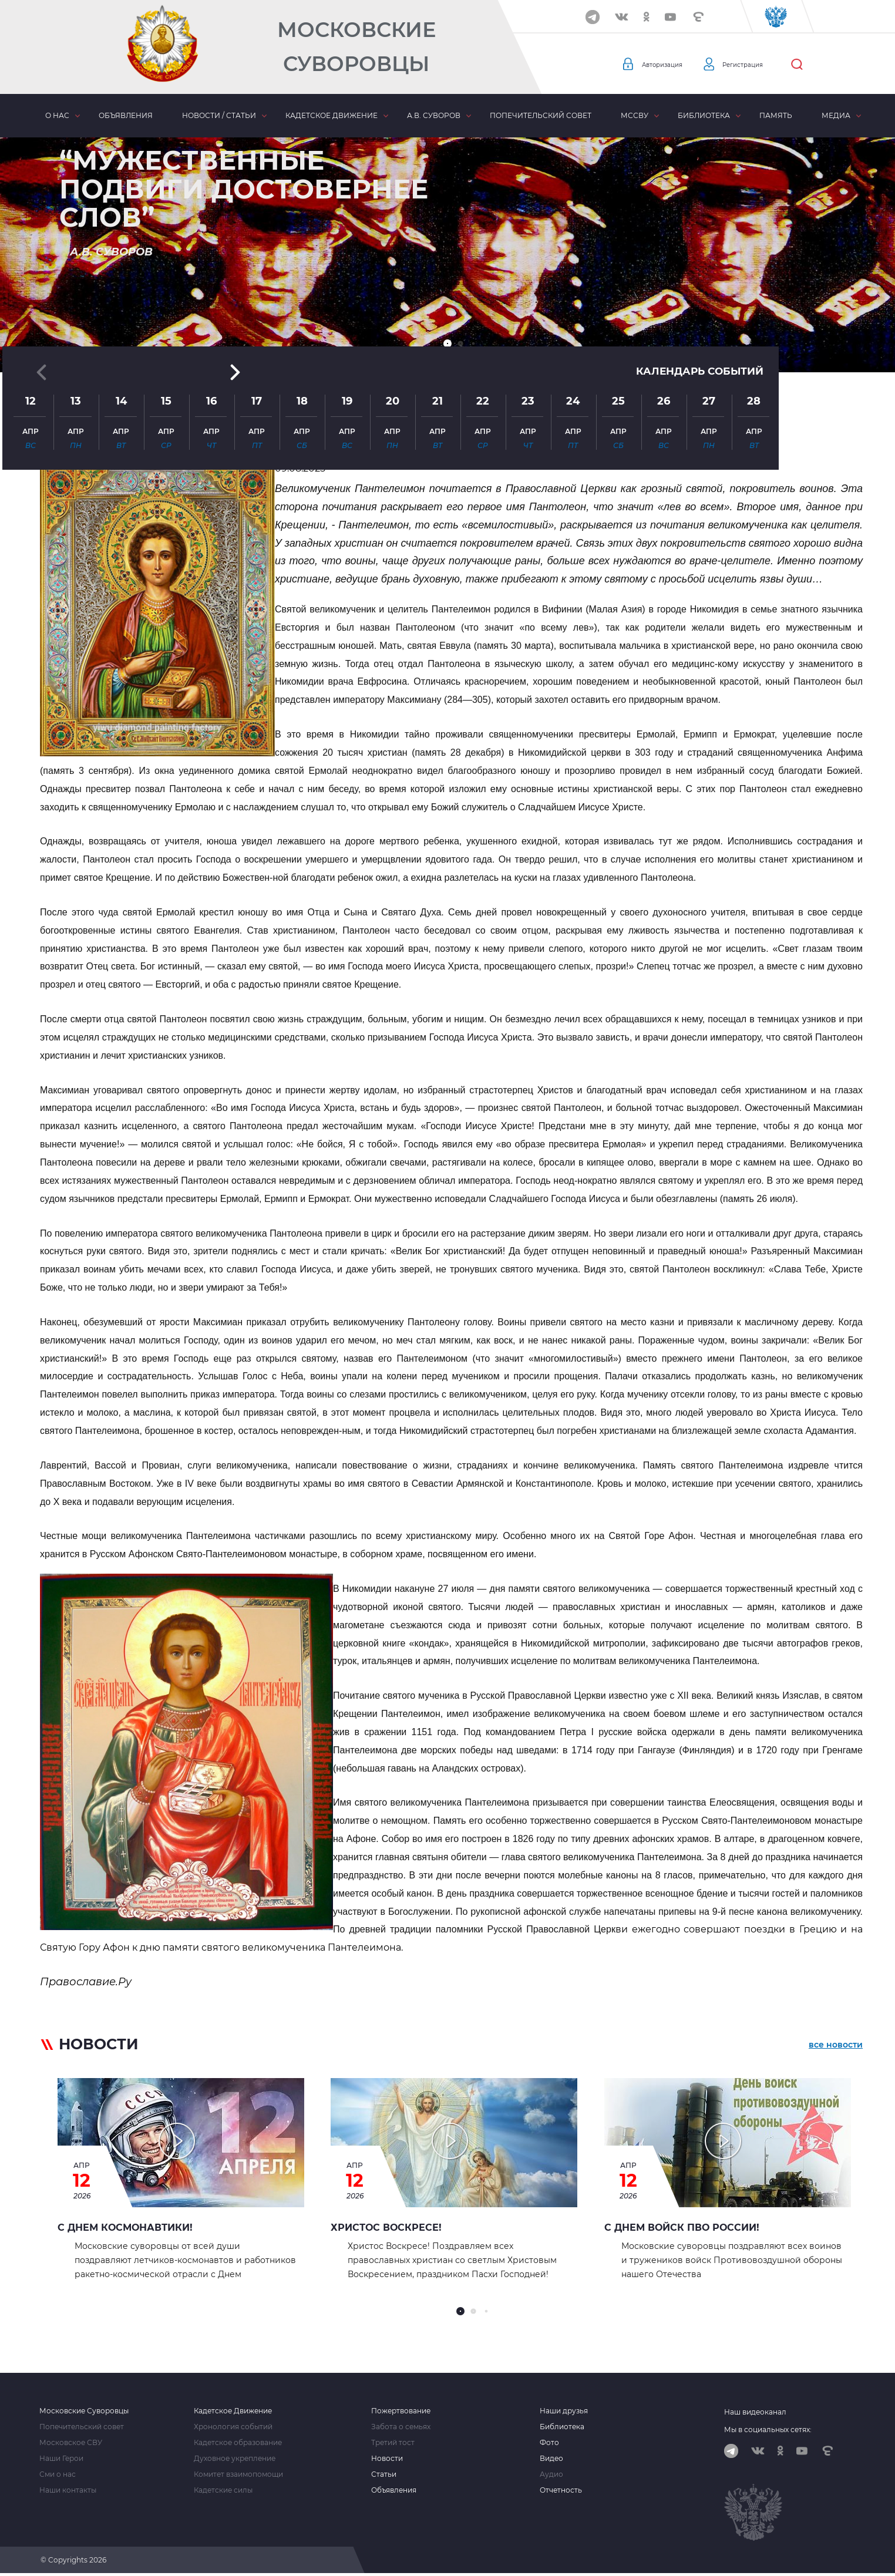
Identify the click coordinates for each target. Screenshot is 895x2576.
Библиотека (704, 115)
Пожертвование (400, 2411)
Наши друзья (564, 2411)
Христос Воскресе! (386, 2227)
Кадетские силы (223, 2490)
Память (775, 115)
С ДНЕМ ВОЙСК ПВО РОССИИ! (681, 2227)
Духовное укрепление (234, 2458)
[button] (447, 343)
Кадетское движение (331, 115)
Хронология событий (233, 2426)
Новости (387, 2458)
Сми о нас (57, 2474)
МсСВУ (634, 115)
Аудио (551, 2474)
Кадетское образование (238, 2442)
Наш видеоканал (755, 2411)
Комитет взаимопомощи (238, 2474)
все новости (836, 2046)
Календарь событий (696, 241)
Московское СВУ (70, 2442)
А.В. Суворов (433, 115)
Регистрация (763, 64)
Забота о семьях (400, 2426)
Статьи (383, 2474)
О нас (57, 115)
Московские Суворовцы (356, 46)
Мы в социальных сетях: (768, 2429)
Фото (549, 2442)
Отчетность (561, 2490)
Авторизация (669, 64)
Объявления (126, 115)
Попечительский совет (540, 115)
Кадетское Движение (233, 2411)
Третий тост (393, 2442)
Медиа (836, 115)
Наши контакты (67, 2490)
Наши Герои (61, 2458)
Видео (551, 2458)
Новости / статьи (219, 115)
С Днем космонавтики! (125, 2227)
